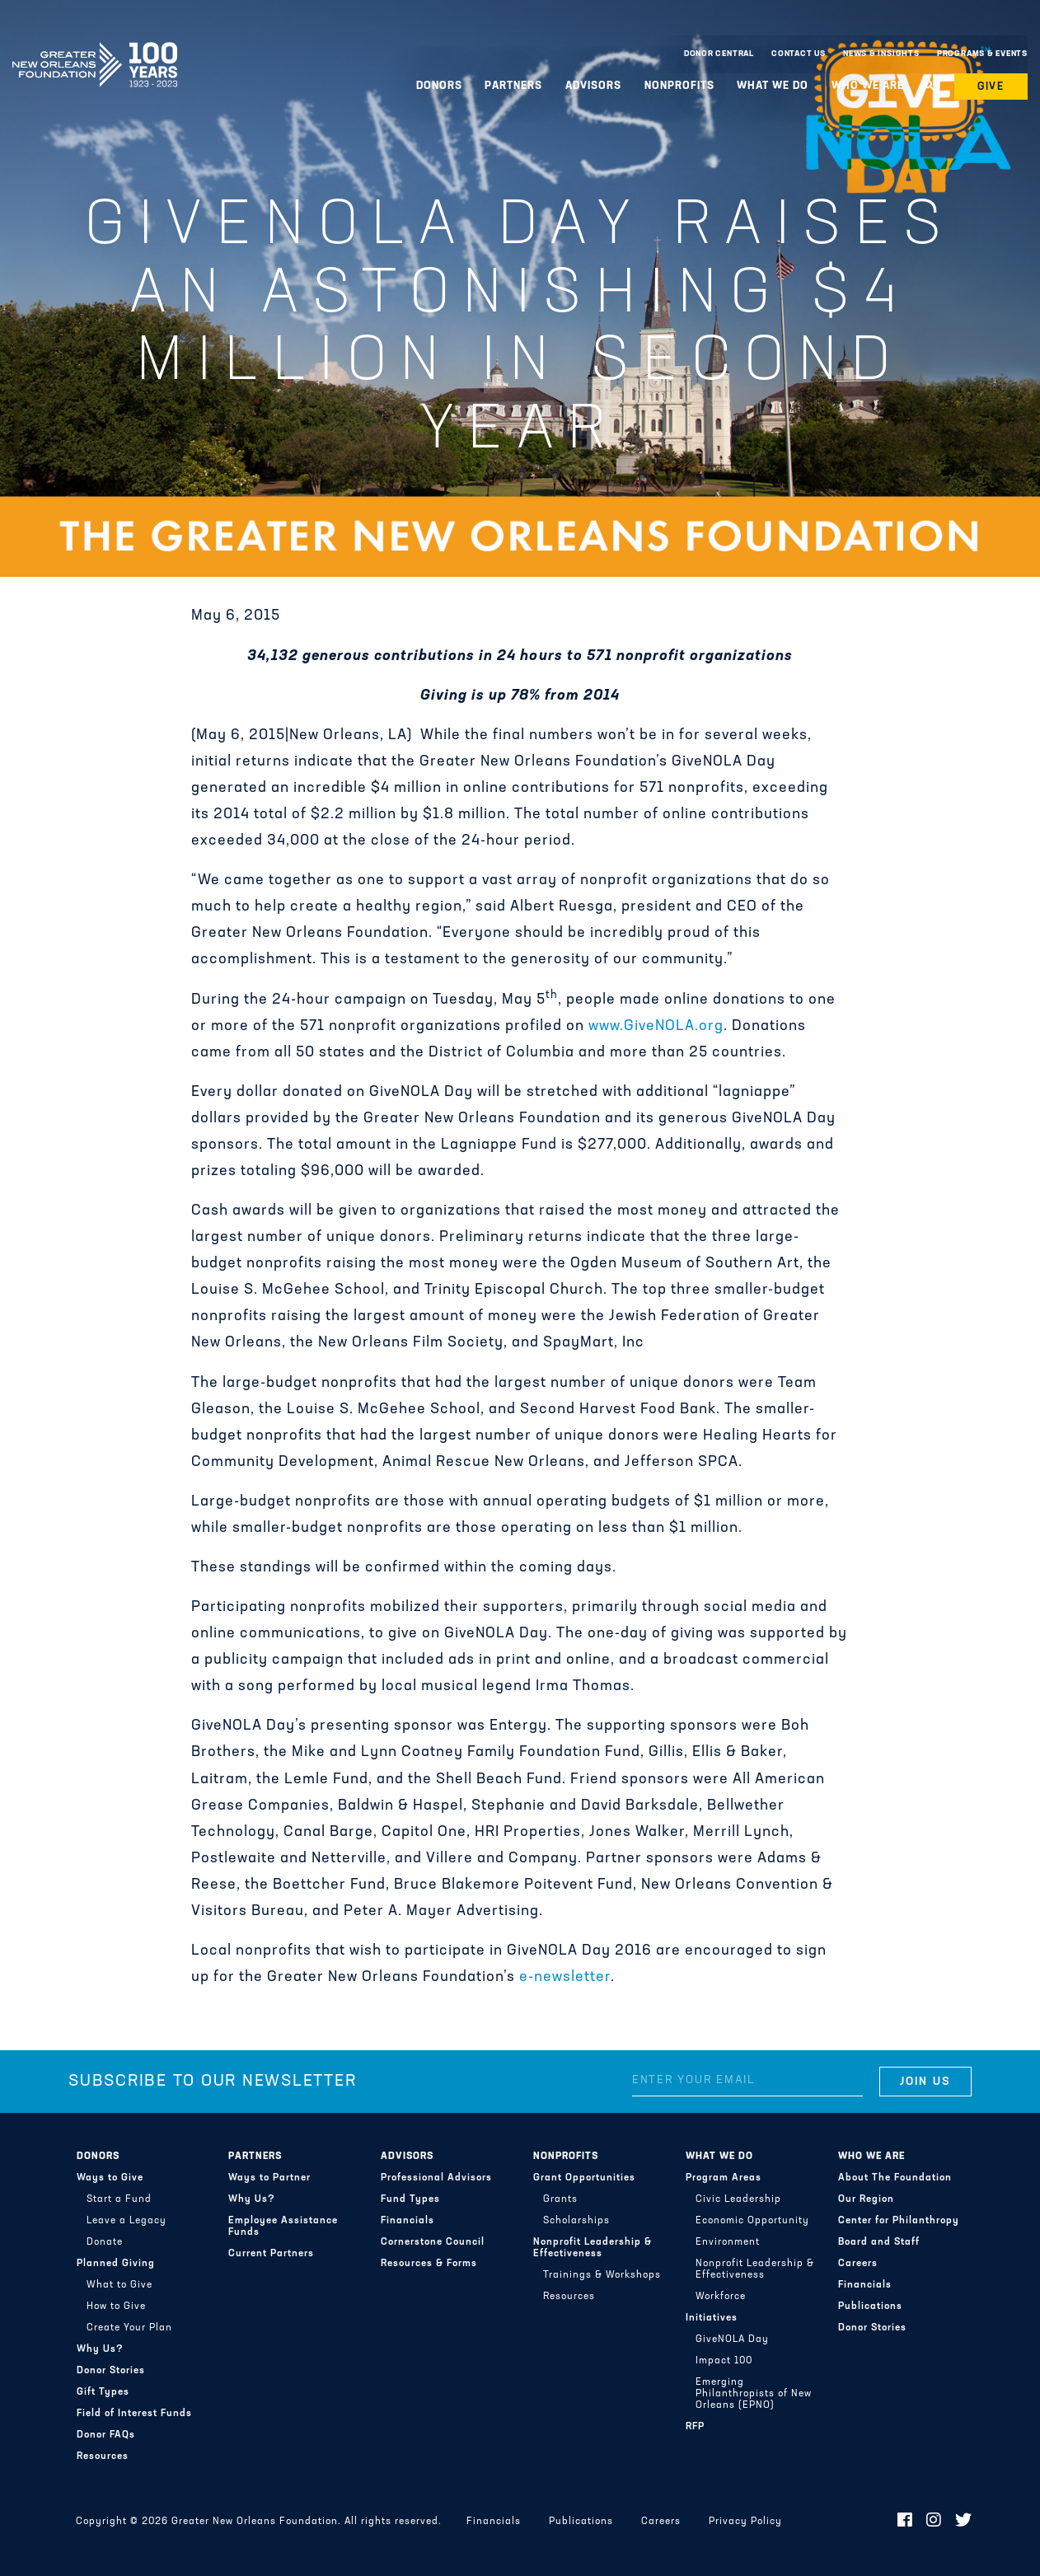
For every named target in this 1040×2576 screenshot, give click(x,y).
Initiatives (712, 2318)
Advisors (593, 86)
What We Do (772, 86)
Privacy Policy (745, 2522)
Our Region (866, 2199)
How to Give (116, 2306)
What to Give (119, 2285)
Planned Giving (116, 2264)
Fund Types (410, 2199)
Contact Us (798, 54)
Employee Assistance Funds (283, 2226)
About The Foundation (895, 2178)
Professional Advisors (436, 2178)
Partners (513, 86)
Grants (560, 2199)
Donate (105, 2242)
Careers (858, 2264)
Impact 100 (724, 2361)
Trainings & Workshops (602, 2275)
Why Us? (100, 2349)
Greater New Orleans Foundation (94, 50)
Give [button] (991, 87)
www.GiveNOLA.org (656, 1026)
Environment (728, 2242)
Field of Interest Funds (134, 2414)
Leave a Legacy (126, 2221)
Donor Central (719, 54)
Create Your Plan (129, 2328)
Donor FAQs (106, 2435)
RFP (695, 2427)
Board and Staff (879, 2242)
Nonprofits (679, 86)
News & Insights (881, 54)
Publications (870, 2306)
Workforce (721, 2297)
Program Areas (723, 2178)
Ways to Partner (269, 2178)
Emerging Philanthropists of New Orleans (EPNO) (754, 2393)
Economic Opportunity (752, 2221)
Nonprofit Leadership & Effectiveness (592, 2248)
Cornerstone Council (433, 2242)
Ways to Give (110, 2178)
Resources (103, 2456)
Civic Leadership (738, 2199)
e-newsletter (565, 1977)
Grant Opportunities (584, 2178)
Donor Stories (111, 2371)
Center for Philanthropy (898, 2221)
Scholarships (576, 2221)
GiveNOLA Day (732, 2339)
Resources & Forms (429, 2264)
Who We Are (868, 86)
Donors (439, 86)
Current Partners (271, 2254)
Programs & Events (982, 54)
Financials (407, 2221)
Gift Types (103, 2392)
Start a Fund (119, 2199)
